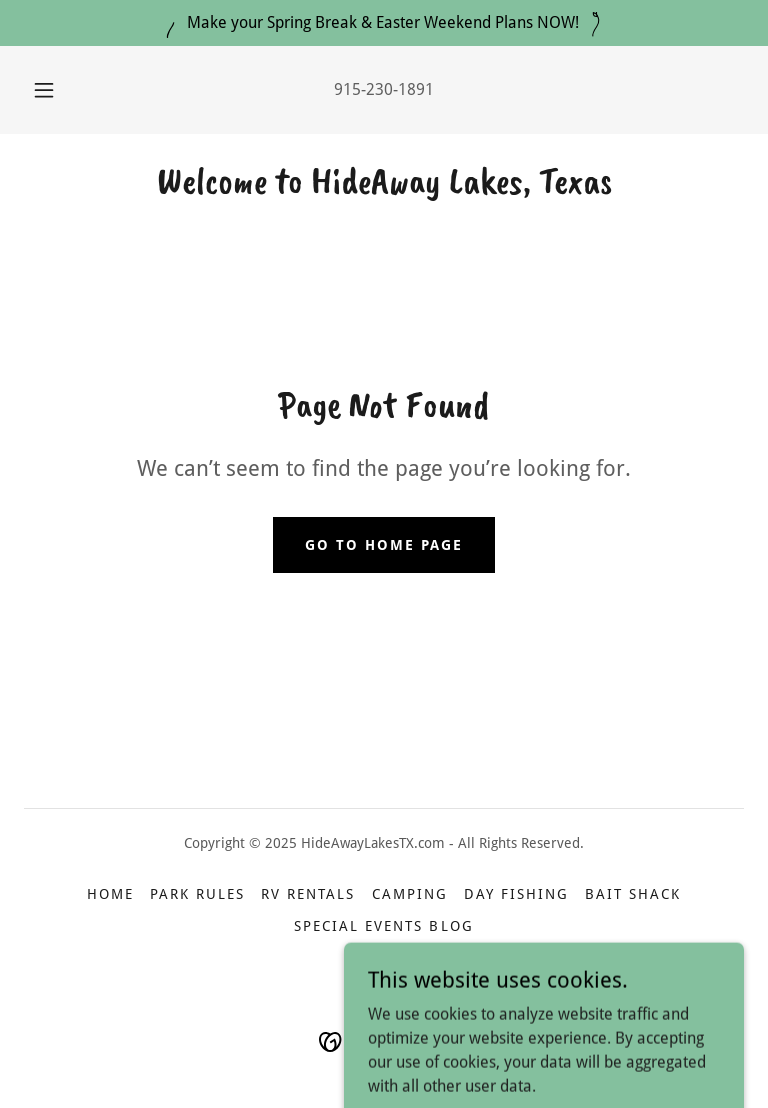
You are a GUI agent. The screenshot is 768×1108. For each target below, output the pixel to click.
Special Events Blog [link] (383, 926)
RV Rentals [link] (308, 894)
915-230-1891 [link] (384, 89)
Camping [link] (410, 894)
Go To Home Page (384, 545)
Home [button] (110, 894)
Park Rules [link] (197, 894)
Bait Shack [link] (633, 894)
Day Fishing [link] (516, 894)
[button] (55, 90)
